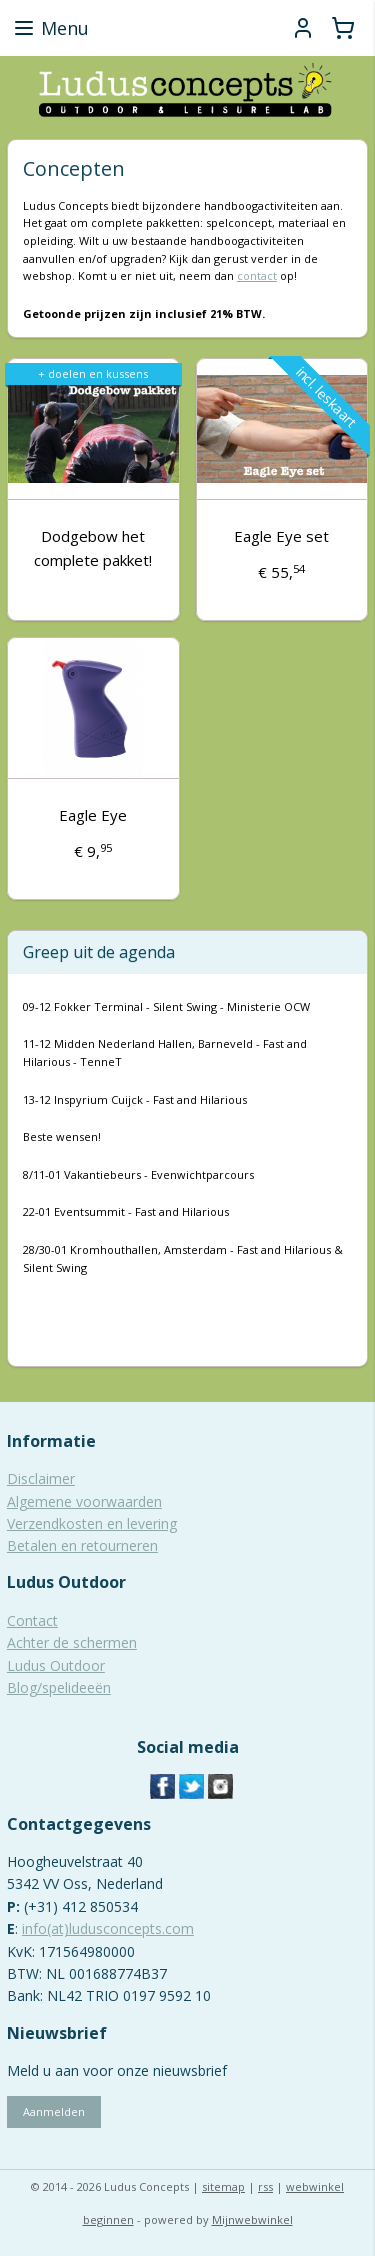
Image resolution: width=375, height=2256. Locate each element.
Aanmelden (54, 2111)
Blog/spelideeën (59, 1687)
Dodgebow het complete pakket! (93, 548)
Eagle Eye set (281, 536)
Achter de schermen (72, 1642)
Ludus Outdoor (56, 1665)
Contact (32, 1620)
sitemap (223, 2186)
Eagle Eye (93, 815)
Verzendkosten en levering (92, 1523)
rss (265, 2186)
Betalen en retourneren (82, 1545)
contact (257, 275)
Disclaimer (41, 1478)
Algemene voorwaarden (84, 1501)
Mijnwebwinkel (252, 2219)
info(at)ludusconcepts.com (108, 1928)
